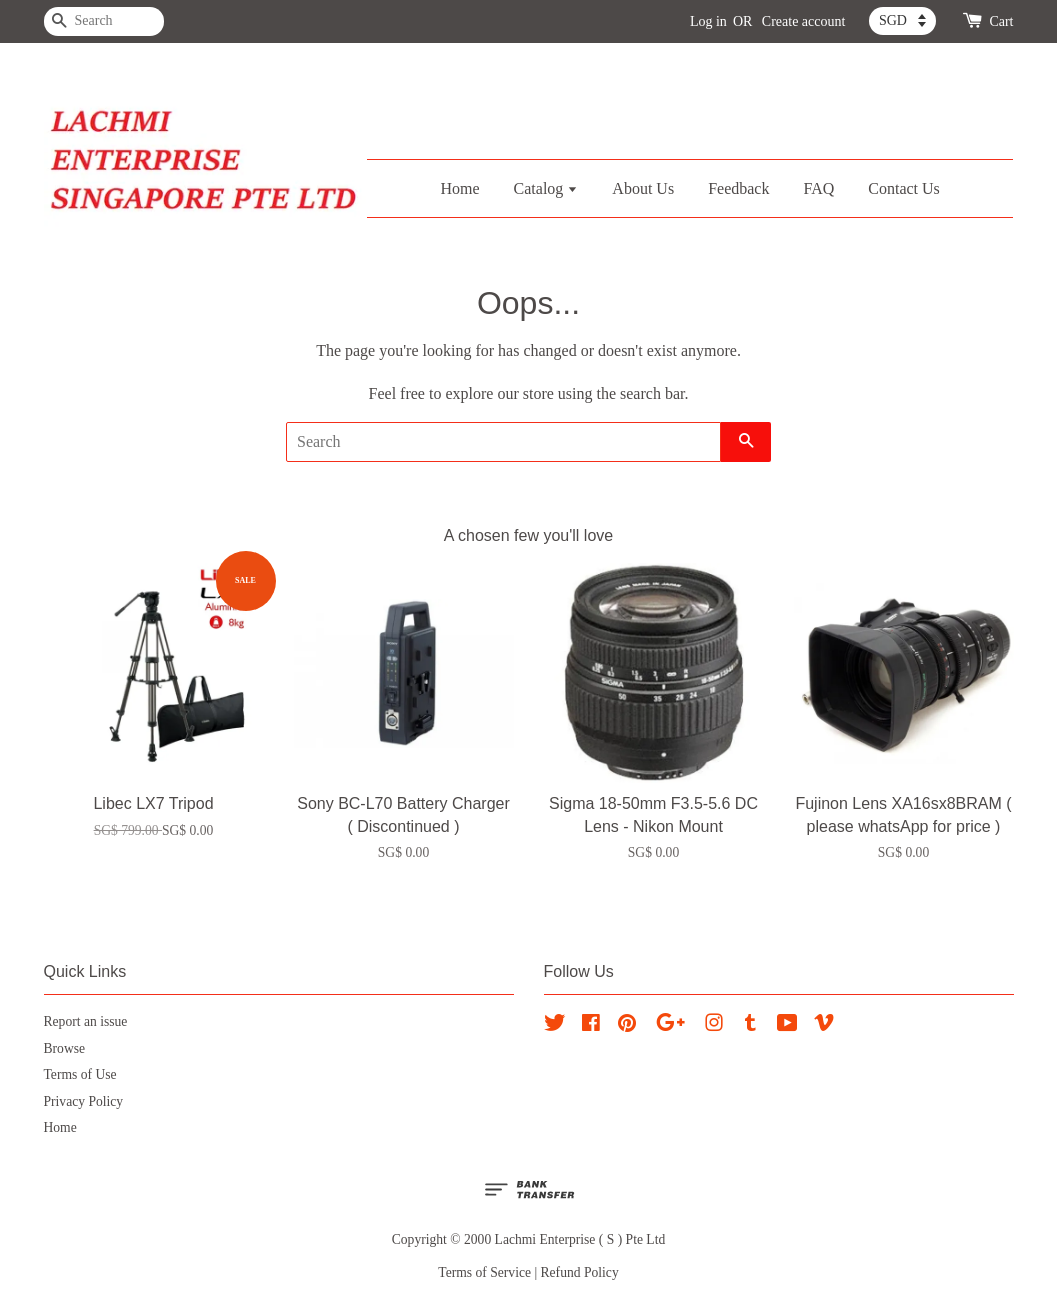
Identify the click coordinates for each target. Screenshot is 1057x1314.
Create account (804, 21)
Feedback (738, 188)
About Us (643, 188)
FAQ (818, 188)
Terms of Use (80, 1074)
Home (459, 188)
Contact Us (904, 188)
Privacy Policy (84, 1101)
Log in (708, 21)
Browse (65, 1048)
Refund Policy (580, 1272)
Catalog (546, 188)
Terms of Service (484, 1272)
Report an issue (86, 1021)
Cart (1001, 21)
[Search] (104, 21)
